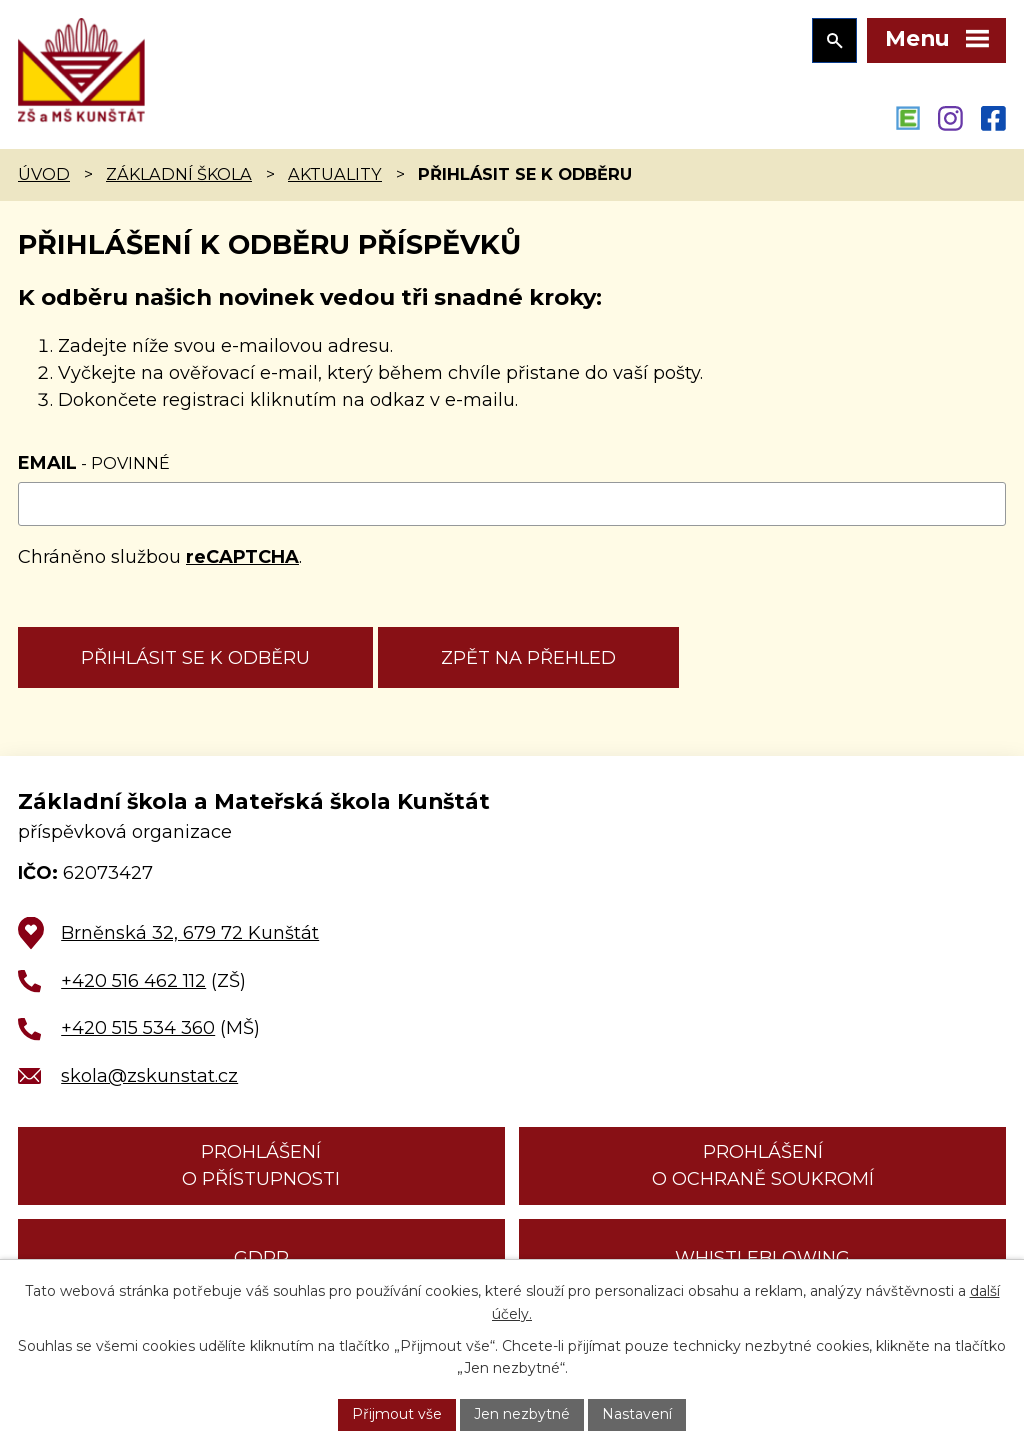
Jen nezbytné (522, 1414)
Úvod (44, 174)
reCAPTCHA (242, 557)
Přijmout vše (397, 1414)
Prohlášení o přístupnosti (261, 1165)
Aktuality (335, 174)
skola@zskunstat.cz (149, 1076)
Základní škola (179, 174)
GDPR (261, 1258)
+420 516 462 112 (133, 981)
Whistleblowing (762, 1258)
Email (94, 463)
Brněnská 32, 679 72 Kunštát (190, 933)
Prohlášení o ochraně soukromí (763, 1165)
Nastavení (637, 1414)
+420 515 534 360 (138, 1028)
